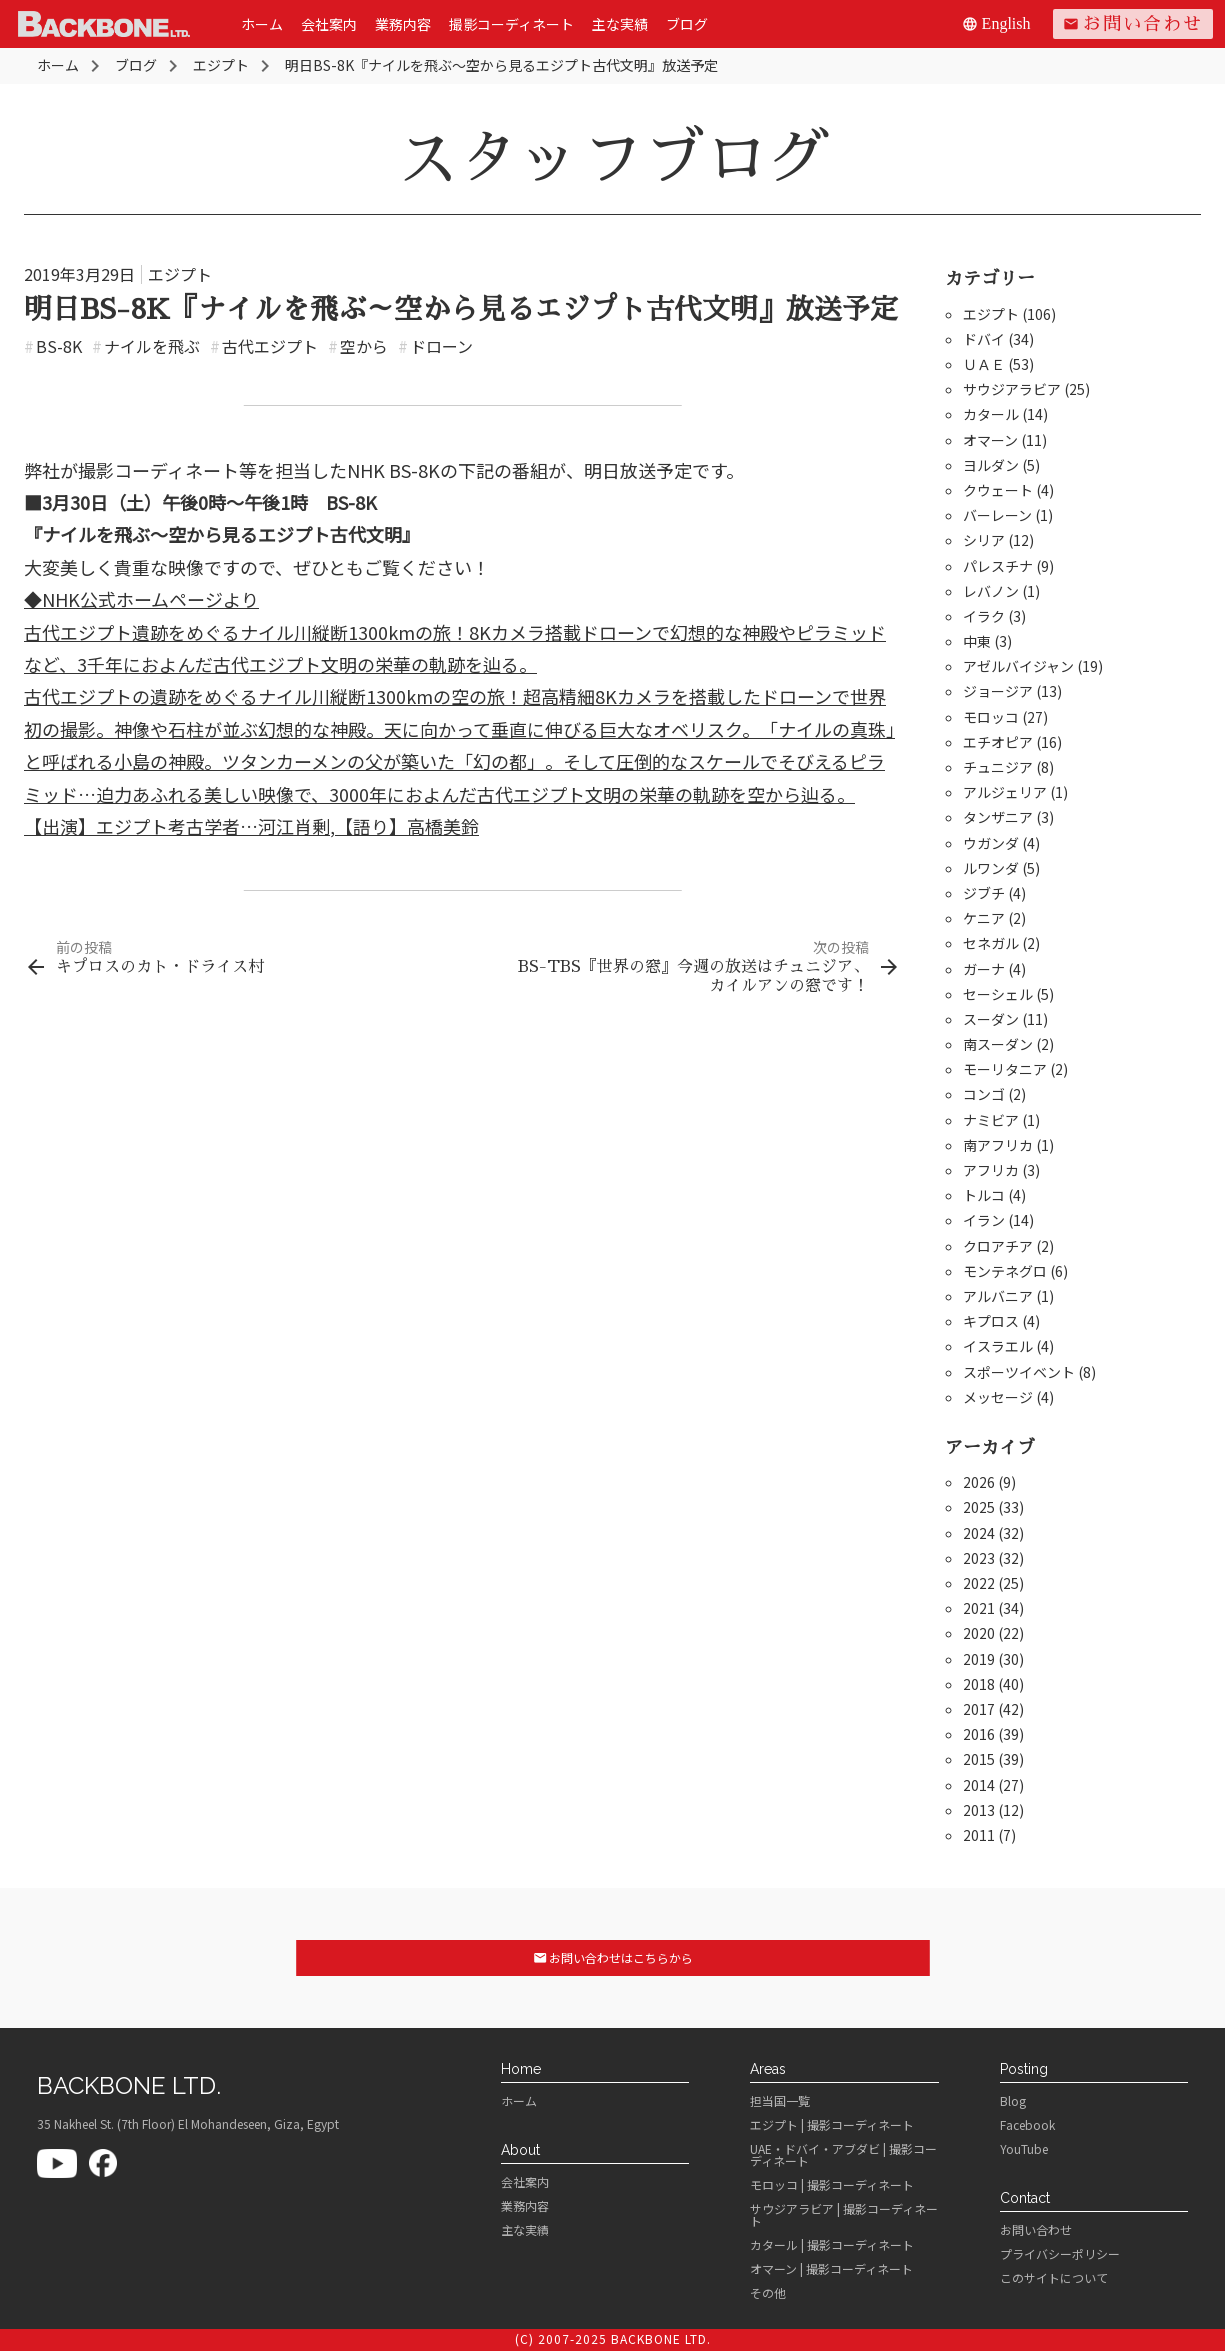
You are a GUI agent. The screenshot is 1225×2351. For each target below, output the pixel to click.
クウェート (998, 490)
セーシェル (998, 994)
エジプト (180, 274)
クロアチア (998, 1246)
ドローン (435, 346)
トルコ (984, 1195)
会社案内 (329, 24)
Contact (1025, 2198)
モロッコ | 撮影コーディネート (832, 2185)
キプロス (991, 1321)
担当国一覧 (780, 2101)
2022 (979, 1583)
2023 (979, 1558)
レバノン (991, 591)
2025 (979, 1507)
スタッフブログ (613, 159)
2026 (979, 1482)
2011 (979, 1835)
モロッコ (991, 717)
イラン (984, 1220)
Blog (1013, 2101)
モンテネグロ (1005, 1271)
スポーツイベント (1019, 1372)
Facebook (1027, 2125)
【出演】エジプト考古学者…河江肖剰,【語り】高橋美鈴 (251, 826)
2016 (979, 1734)
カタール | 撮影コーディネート (832, 2245)
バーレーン (997, 515)
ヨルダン (991, 465)
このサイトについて (1054, 2278)
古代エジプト (264, 346)
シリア (984, 540)
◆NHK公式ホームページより (141, 599)
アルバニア (998, 1296)
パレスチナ (998, 566)
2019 (979, 1659)
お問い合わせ (1133, 24)
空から (358, 346)
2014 (979, 1785)
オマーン (990, 440)
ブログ (687, 24)
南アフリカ (998, 1145)
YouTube (1024, 2149)
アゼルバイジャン (1018, 666)
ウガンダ (991, 843)
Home (521, 2069)
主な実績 (620, 24)
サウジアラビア (1012, 389)
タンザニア (998, 817)
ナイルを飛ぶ (146, 346)
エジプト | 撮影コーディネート (832, 2125)
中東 (977, 641)
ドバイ (984, 339)
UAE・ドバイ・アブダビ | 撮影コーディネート (843, 2155)
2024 (979, 1533)
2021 (979, 1608)
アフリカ (991, 1170)
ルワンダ (991, 868)
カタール (991, 414)
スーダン (991, 1019)
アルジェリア (1005, 792)
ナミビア (991, 1120)
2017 (979, 1709)
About (520, 2150)
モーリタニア (1005, 1069)
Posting (1024, 2069)
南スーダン (998, 1044)
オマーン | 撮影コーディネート (831, 2269)
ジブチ (984, 893)
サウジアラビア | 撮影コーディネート (844, 2215)
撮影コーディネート (511, 24)
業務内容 (403, 24)
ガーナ (984, 969)
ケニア (984, 918)
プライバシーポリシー (1060, 2254)
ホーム (262, 24)
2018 (979, 1684)
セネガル (991, 943)
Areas (768, 2069)
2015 (979, 1759)
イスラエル (998, 1346)
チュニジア (998, 767)
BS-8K (53, 346)
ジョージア (998, 691)
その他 (768, 2293)
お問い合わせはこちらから (612, 1957)
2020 (979, 1633)
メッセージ (998, 1397)
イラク (984, 616)
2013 (979, 1810)
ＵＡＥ (984, 364)
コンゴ (984, 1094)
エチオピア (998, 742)
